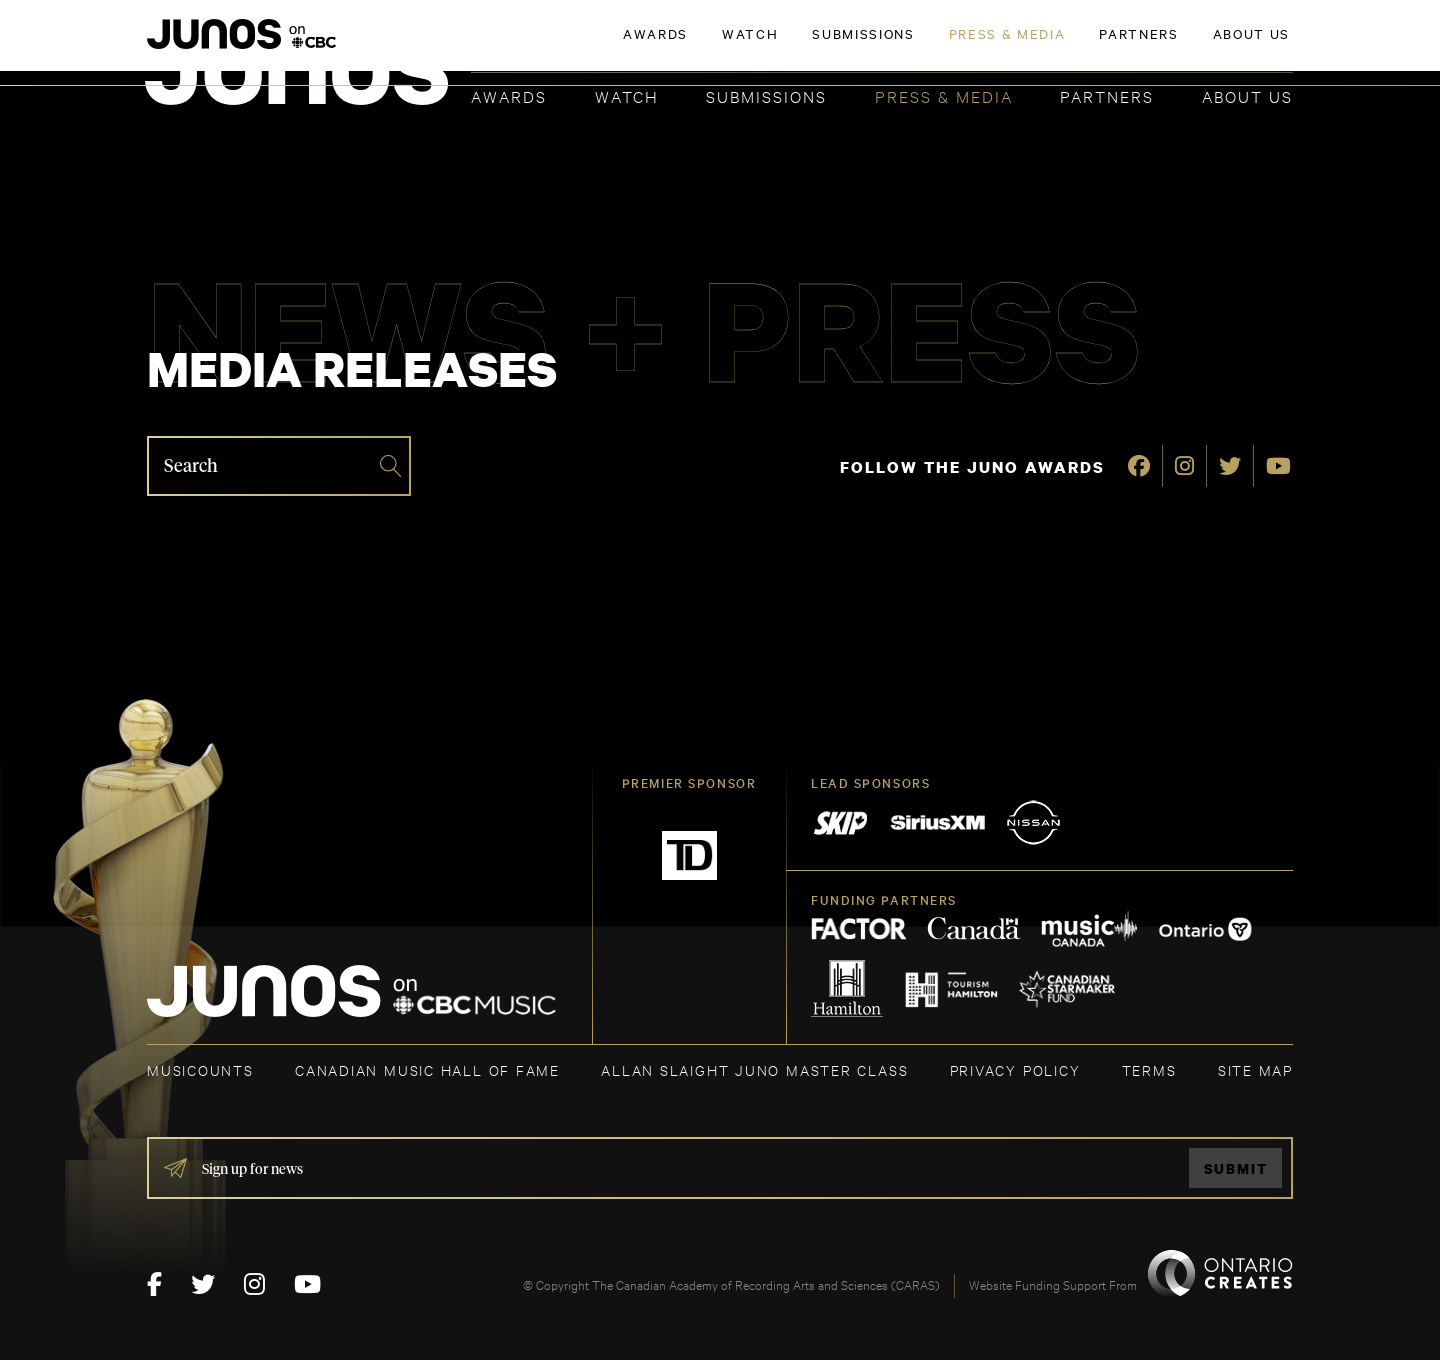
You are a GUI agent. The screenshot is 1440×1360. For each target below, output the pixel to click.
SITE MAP (1255, 1069)
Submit (1236, 1168)
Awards (509, 95)
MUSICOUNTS (200, 1069)
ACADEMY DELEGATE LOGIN (1198, 47)
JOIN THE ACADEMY (1014, 47)
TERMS (1149, 1069)
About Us (1247, 95)
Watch (627, 95)
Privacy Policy (1015, 1069)
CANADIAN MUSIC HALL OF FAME (427, 1069)
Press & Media (944, 95)
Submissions (766, 95)
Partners (1107, 95)
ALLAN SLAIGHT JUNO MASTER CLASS (754, 1069)
